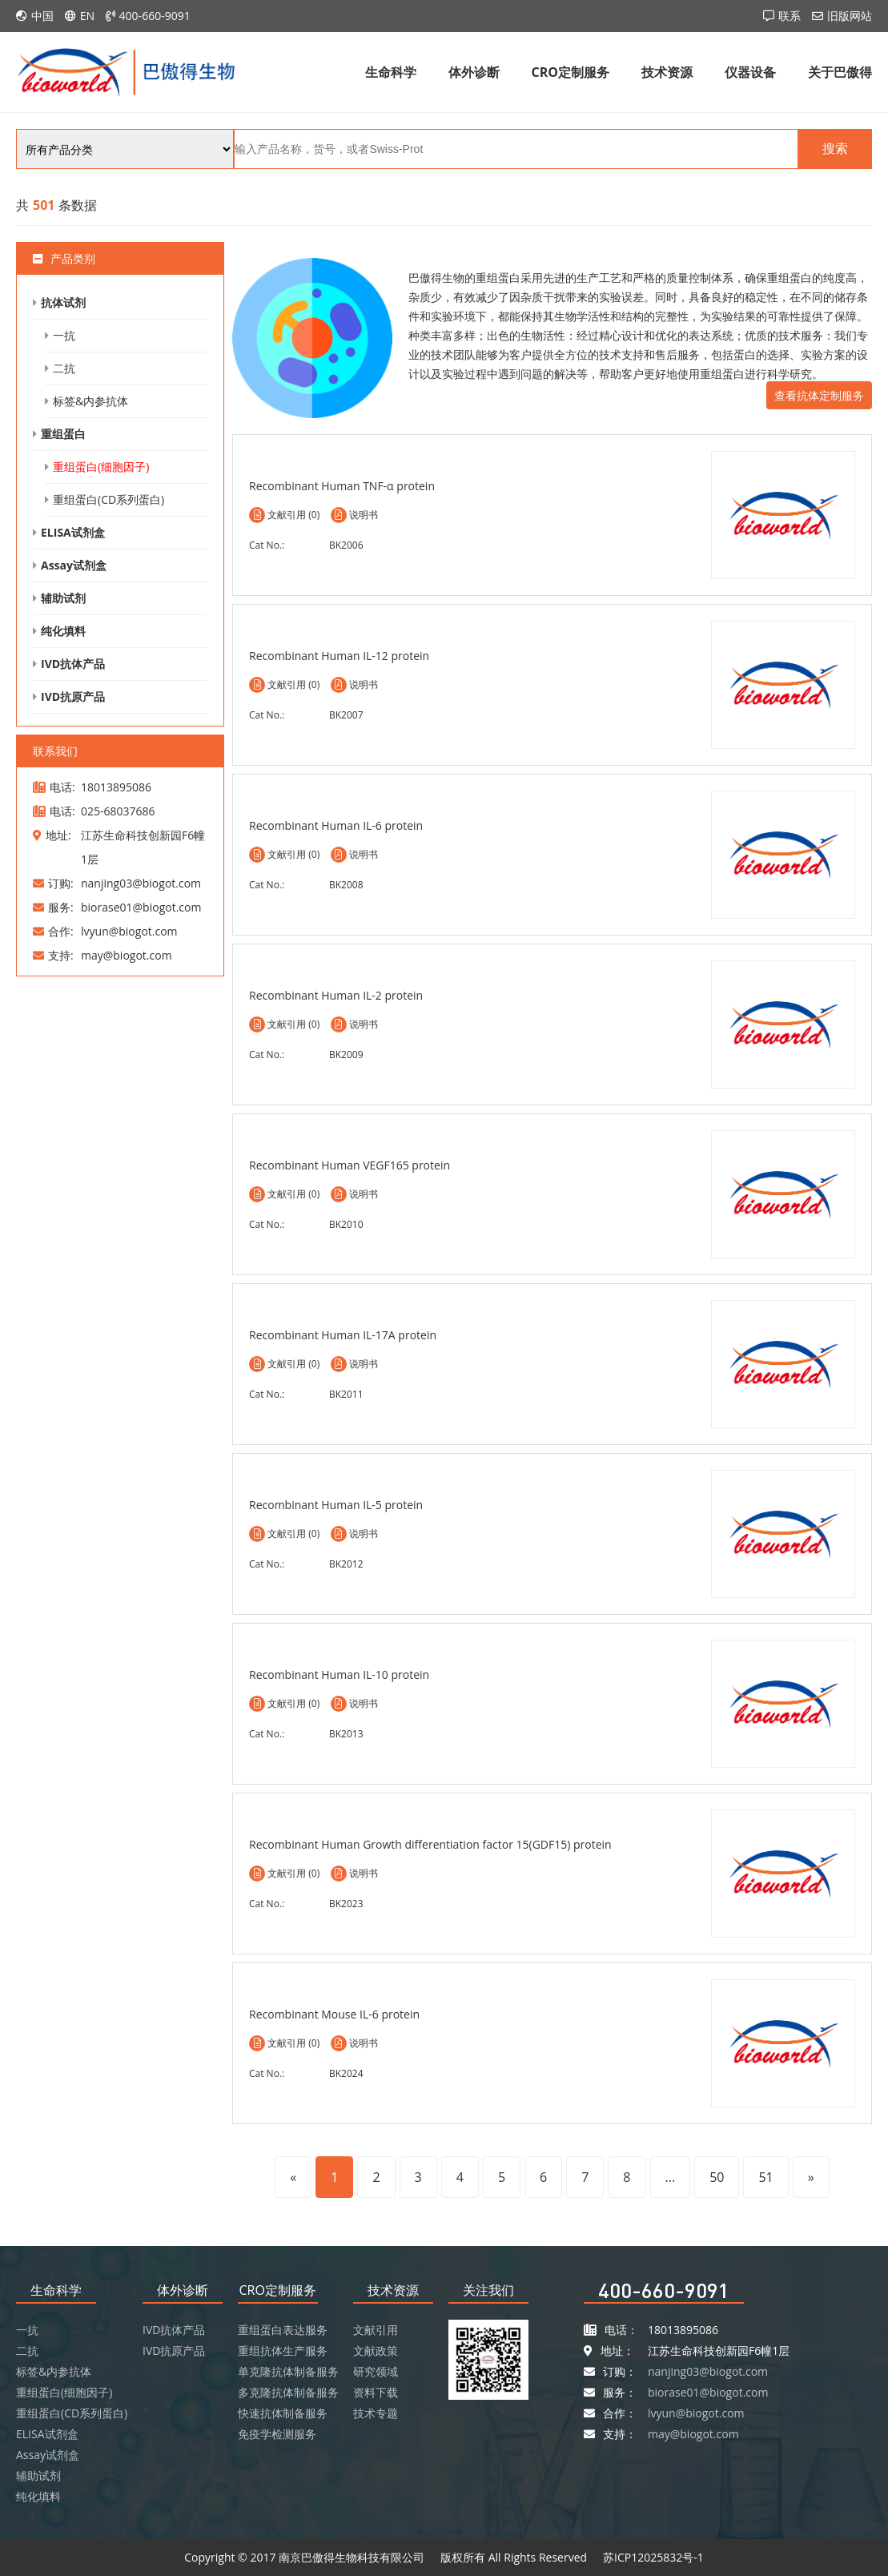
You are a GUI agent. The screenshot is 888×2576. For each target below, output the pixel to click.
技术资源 (667, 72)
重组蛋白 (63, 433)
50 (716, 2177)
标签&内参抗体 (90, 401)
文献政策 (375, 2350)
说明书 (363, 514)
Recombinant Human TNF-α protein (342, 485)
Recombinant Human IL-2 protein (336, 995)
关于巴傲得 (840, 72)
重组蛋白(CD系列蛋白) (108, 499)
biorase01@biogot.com (708, 2392)
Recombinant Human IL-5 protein (336, 1504)
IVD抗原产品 (73, 696)
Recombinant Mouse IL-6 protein (334, 2014)
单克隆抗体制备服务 (288, 2371)
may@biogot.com (693, 2433)
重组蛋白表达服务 (282, 2329)
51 (765, 2177)
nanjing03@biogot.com (708, 2371)
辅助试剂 (63, 598)
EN (87, 15)
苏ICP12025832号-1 (653, 2557)
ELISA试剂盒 (73, 532)
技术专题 (375, 2413)
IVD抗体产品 (73, 663)
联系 (789, 15)
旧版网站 (849, 15)
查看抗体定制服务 (819, 395)
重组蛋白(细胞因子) (101, 466)
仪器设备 (750, 72)
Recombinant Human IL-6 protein (336, 825)
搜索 (835, 148)
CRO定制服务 (571, 72)
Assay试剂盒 (73, 565)
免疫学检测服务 (277, 2433)
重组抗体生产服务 (282, 2350)
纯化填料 (63, 630)
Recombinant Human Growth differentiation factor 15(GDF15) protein (430, 1844)
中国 (42, 15)
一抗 (64, 335)
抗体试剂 (63, 302)
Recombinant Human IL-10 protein (339, 1674)
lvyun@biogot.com (696, 2413)
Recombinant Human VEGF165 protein (349, 1165)
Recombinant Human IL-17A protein (342, 1334)
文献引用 (375, 2329)
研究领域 (375, 2371)
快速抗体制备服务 (282, 2413)
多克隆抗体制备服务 (288, 2392)
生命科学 (390, 72)
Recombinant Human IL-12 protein (339, 655)
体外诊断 (474, 72)
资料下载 (375, 2392)
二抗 (64, 368)
